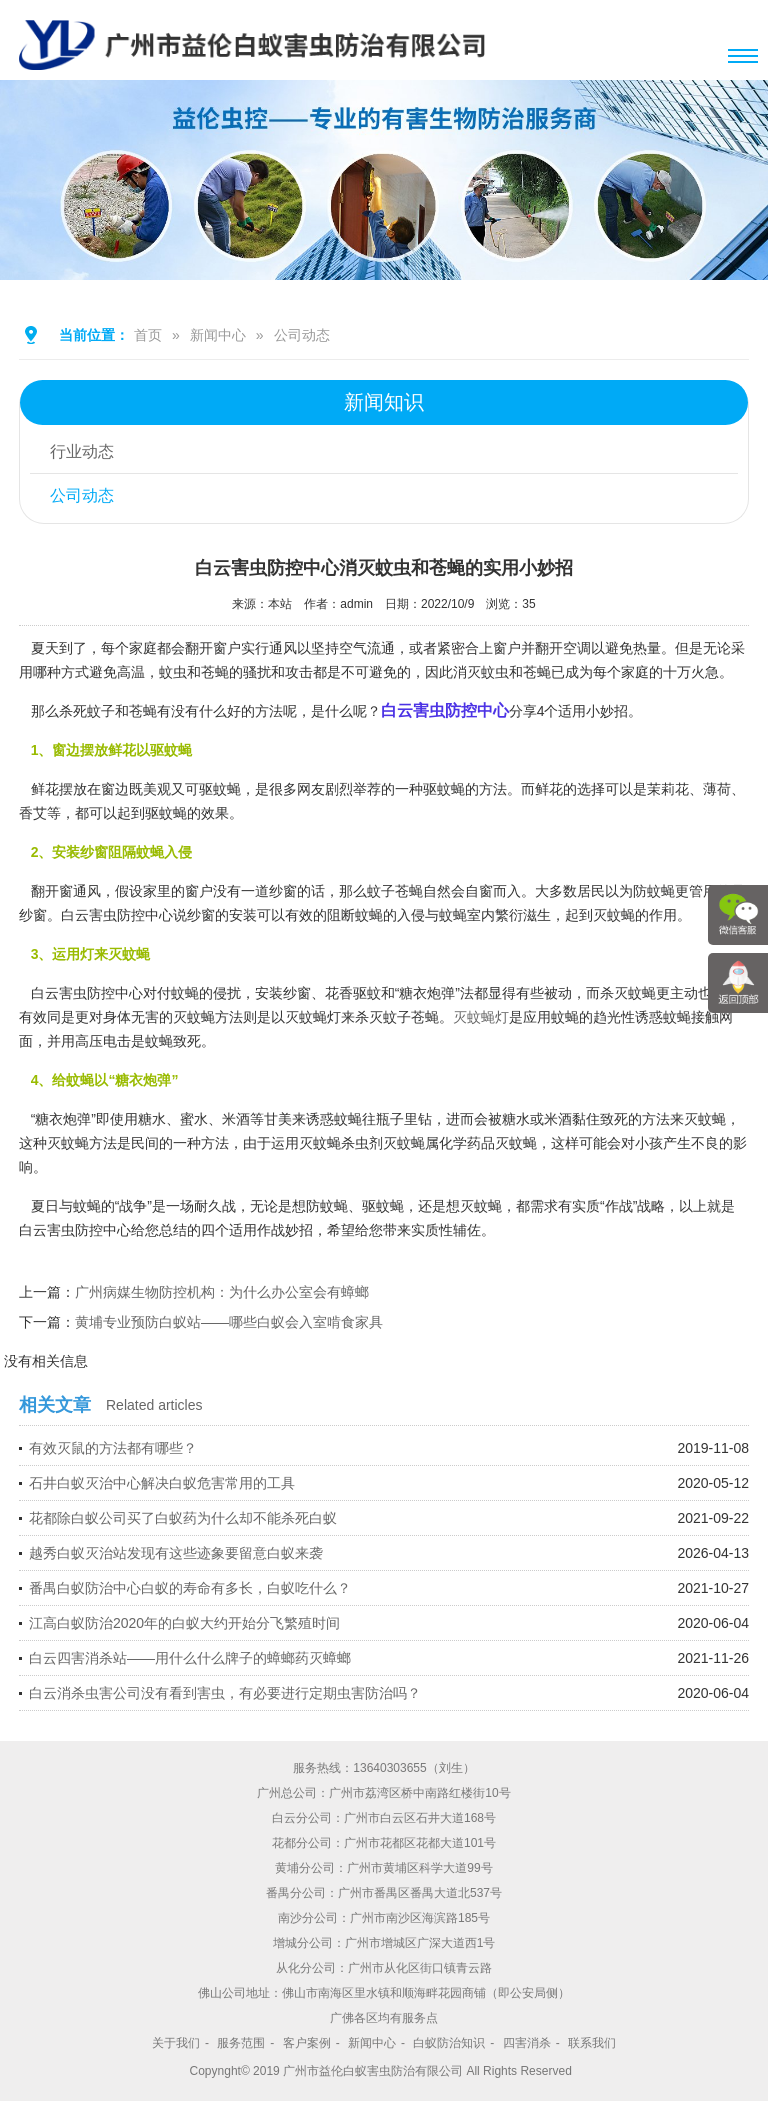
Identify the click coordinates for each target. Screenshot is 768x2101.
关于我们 (176, 2043)
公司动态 (302, 335)
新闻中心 (218, 335)
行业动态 (82, 451)
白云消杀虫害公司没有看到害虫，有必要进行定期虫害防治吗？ (225, 1693)
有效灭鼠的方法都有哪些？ (113, 1448)
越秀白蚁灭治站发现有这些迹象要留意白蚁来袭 (176, 1553)
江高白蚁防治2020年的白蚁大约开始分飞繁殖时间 (184, 1623)
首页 (148, 335)
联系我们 (592, 2043)
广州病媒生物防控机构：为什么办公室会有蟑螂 (222, 1292)
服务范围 (241, 2043)
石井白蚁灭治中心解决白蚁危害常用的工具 (162, 1483)
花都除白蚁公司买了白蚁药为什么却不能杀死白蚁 (183, 1518)
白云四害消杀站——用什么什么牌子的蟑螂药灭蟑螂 (190, 1658)
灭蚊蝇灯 (481, 1017)
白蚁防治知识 (449, 2043)
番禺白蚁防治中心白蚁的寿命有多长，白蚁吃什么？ (190, 1588)
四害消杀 (527, 2043)
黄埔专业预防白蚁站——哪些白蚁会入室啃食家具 (229, 1322)
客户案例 (307, 2043)
